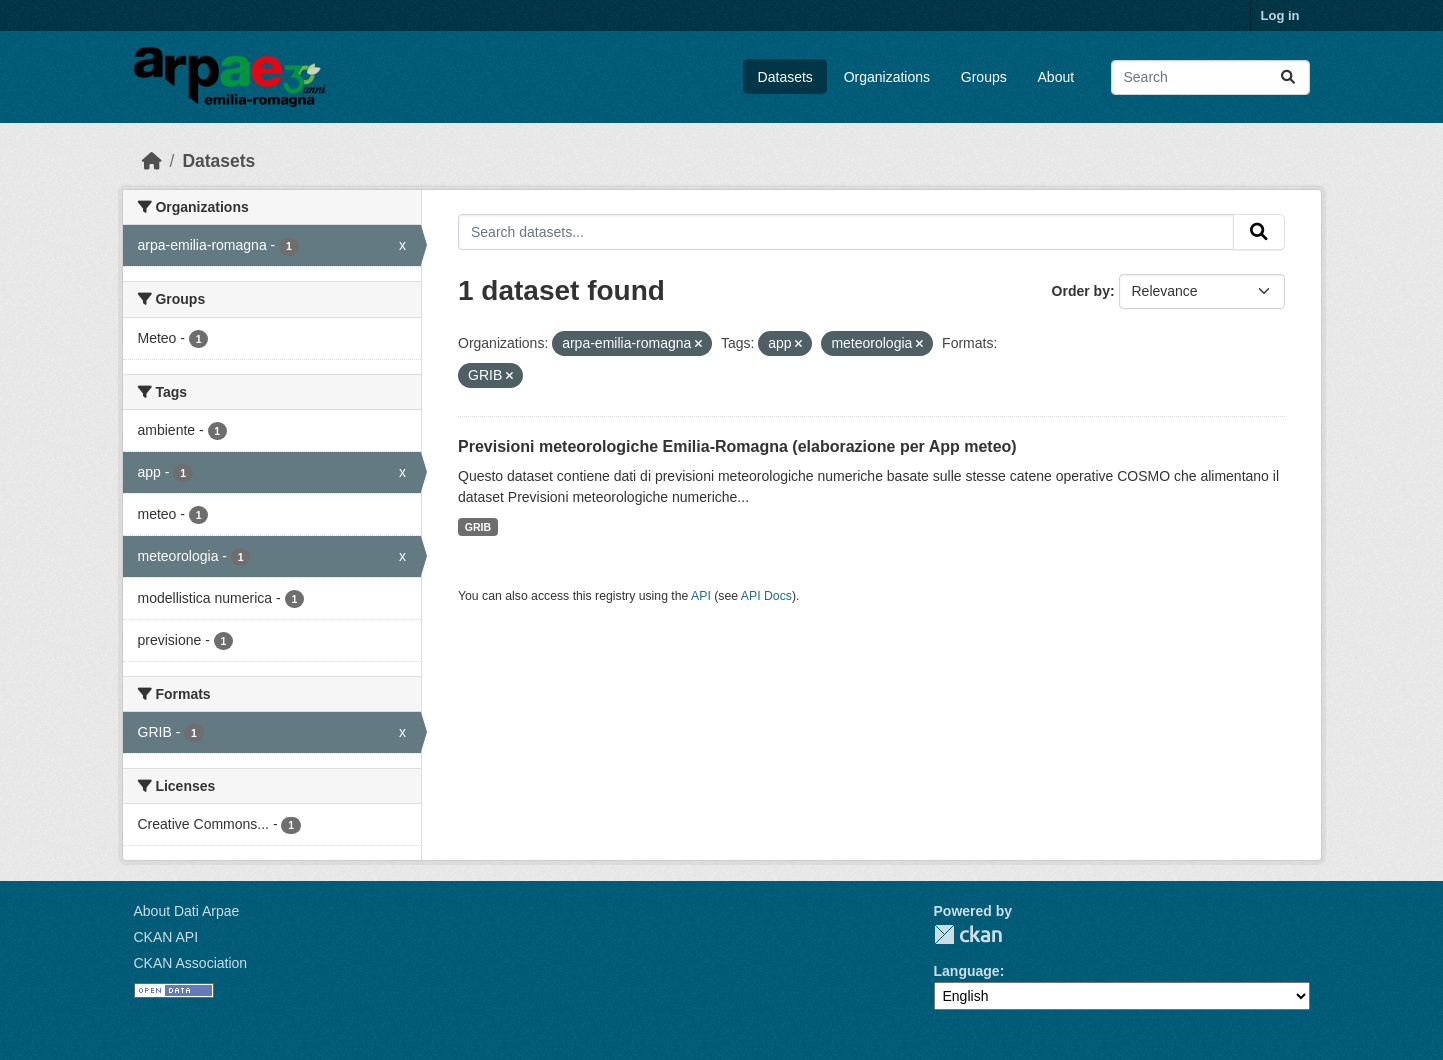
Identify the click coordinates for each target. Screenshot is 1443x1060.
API (701, 596)
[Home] (152, 161)
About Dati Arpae (187, 911)
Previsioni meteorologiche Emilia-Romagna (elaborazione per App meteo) (737, 446)
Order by (1081, 291)
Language (967, 971)
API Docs (766, 596)
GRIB (478, 527)
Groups (984, 77)
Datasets (785, 77)
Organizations (887, 77)
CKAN (968, 934)
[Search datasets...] (1210, 77)
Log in (1280, 15)
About (1056, 77)
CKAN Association (191, 963)
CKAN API (166, 937)
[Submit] (1288, 77)
